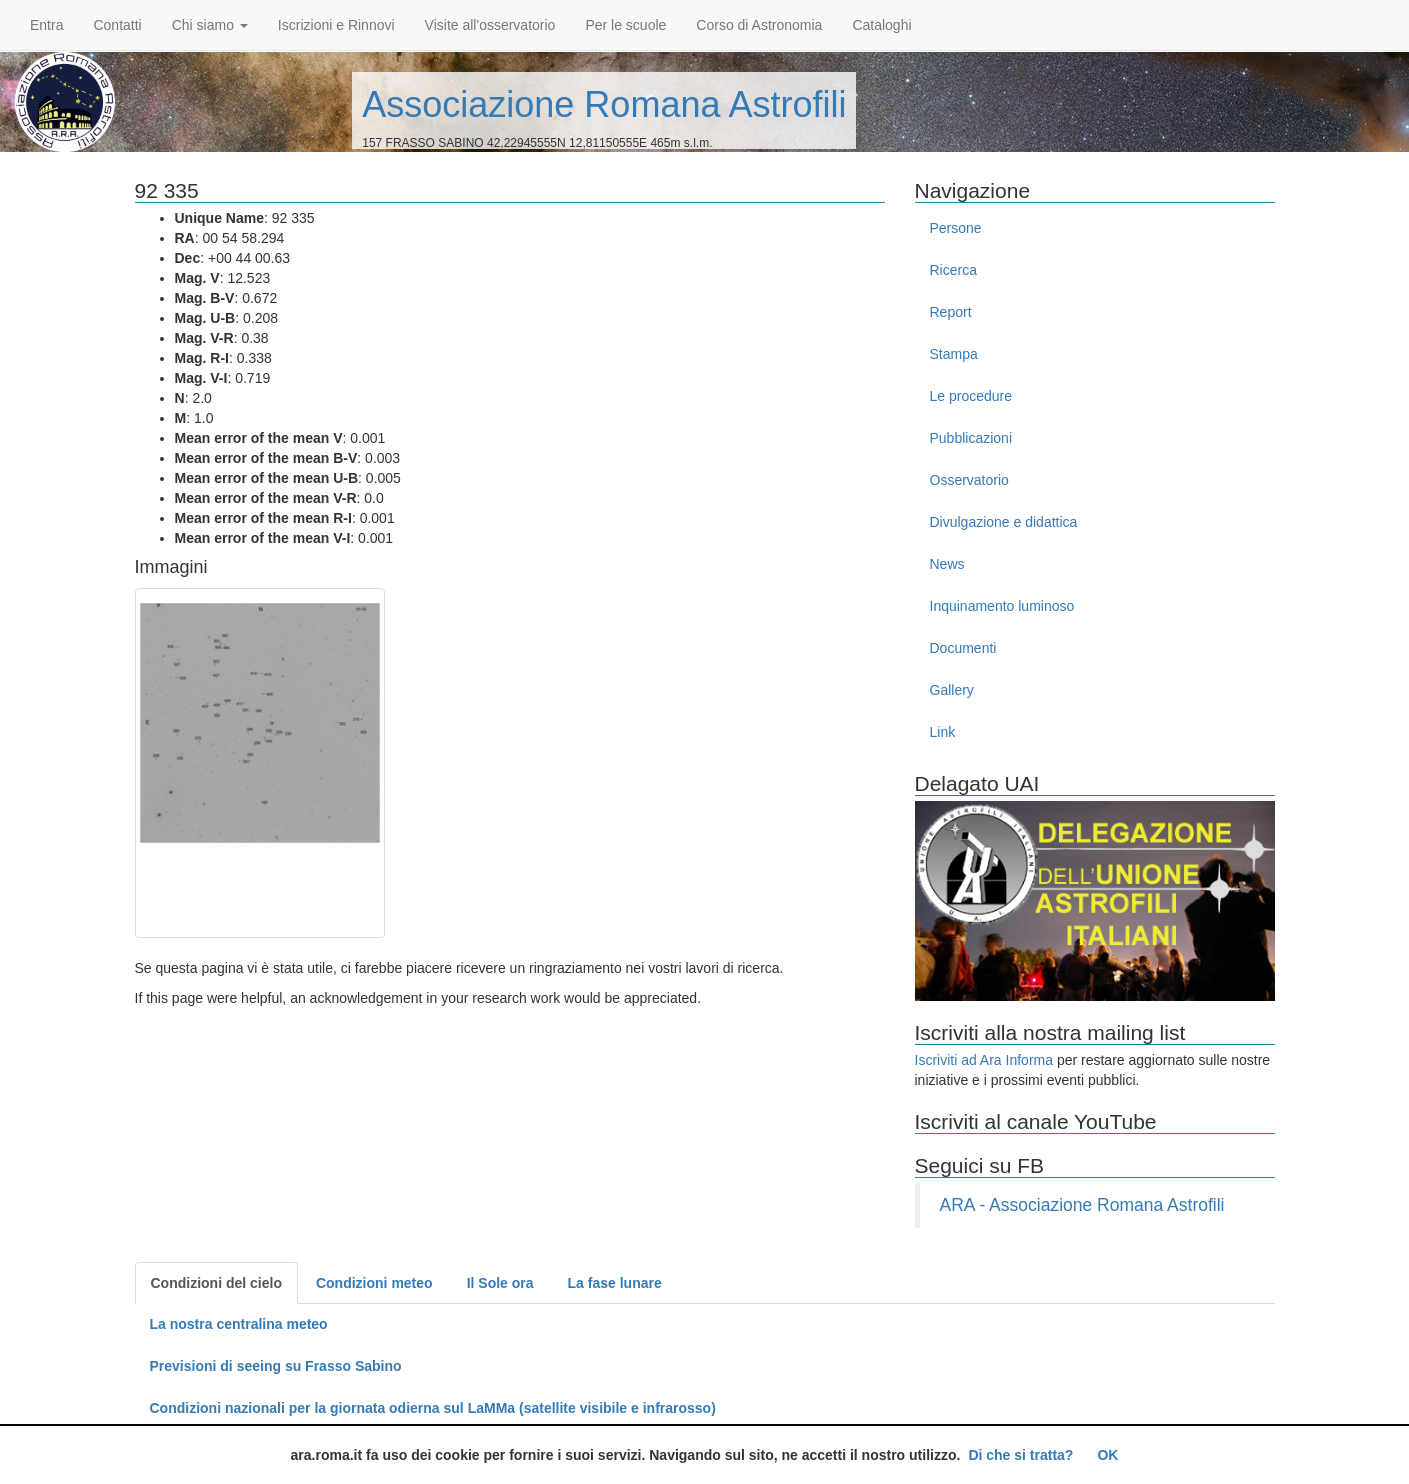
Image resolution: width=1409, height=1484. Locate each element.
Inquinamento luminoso (1002, 606)
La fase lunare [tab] (615, 1283)
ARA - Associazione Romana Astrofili (1082, 1205)
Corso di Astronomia (759, 25)
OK (1107, 1455)
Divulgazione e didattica (1004, 522)
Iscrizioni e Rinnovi (336, 25)
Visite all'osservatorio (490, 25)
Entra (46, 25)
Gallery (952, 690)
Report (951, 312)
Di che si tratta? (1020, 1455)
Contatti (117, 25)
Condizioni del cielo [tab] (216, 1283)
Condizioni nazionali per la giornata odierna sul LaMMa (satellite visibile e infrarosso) (433, 1408)
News (947, 564)
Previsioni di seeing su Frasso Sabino (276, 1366)
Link (943, 732)
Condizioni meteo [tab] (374, 1283)
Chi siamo (210, 25)
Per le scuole (625, 25)
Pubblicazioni (971, 438)
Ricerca (953, 270)
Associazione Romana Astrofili (604, 104)
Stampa (954, 354)
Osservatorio (969, 480)
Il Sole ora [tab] (500, 1283)
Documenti (963, 648)
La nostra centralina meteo (239, 1324)
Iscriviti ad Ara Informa (984, 1060)
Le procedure (971, 396)
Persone (956, 228)
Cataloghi (881, 25)
